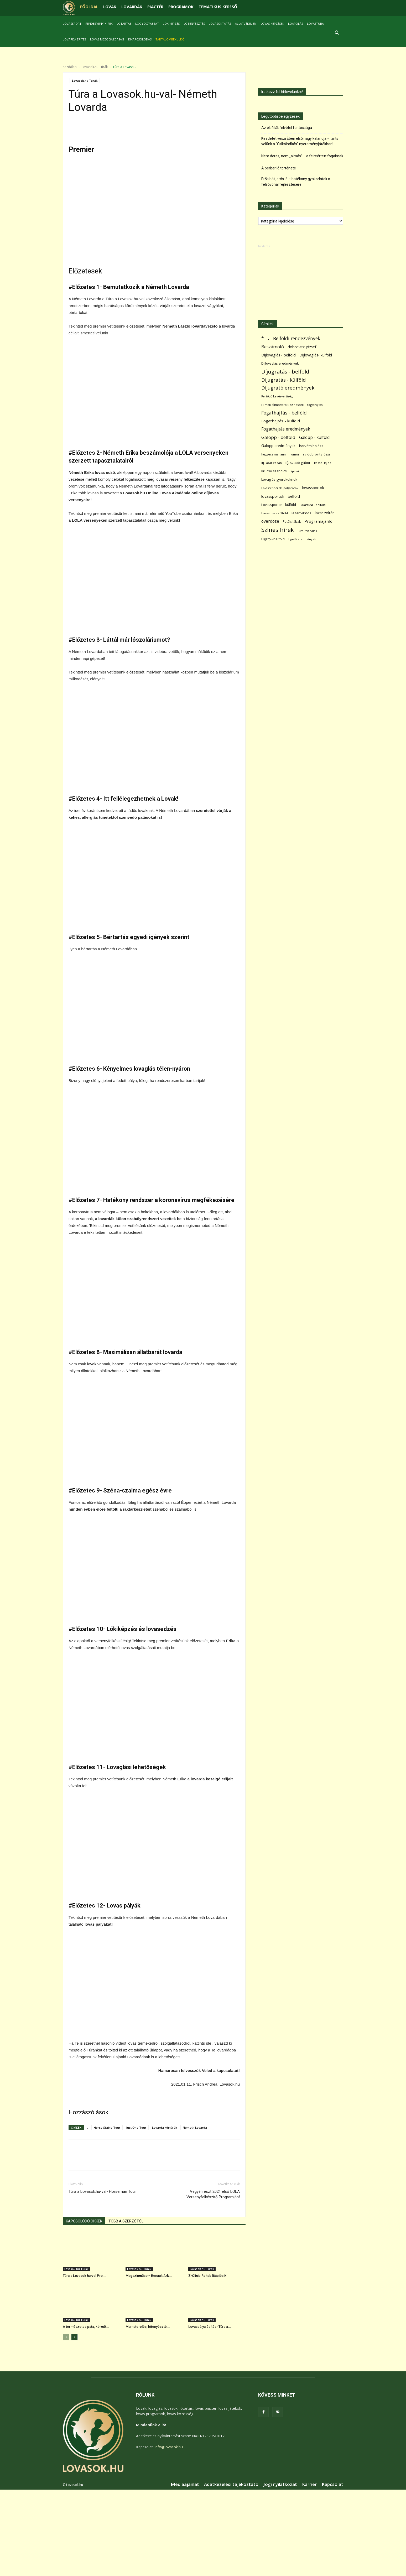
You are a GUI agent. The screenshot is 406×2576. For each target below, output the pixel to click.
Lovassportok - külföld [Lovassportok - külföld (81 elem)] (278, 504)
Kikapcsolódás (140, 39)
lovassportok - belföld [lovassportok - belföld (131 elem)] (280, 496)
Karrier (309, 2484)
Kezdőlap (70, 67)
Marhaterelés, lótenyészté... (148, 2327)
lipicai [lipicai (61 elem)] (294, 471)
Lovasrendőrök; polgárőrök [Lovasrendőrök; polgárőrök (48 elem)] (279, 488)
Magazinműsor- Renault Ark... (149, 2276)
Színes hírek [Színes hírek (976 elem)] (277, 529)
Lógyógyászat (147, 23)
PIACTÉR (155, 6)
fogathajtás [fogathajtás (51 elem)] (314, 405)
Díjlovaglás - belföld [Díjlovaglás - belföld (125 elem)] (278, 355)
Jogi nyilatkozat (280, 2484)
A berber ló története (278, 168)
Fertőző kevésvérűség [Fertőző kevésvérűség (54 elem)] (277, 396)
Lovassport (72, 23)
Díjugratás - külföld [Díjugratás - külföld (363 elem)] (283, 379)
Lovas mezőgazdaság (107, 39)
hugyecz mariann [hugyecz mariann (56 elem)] (273, 454)
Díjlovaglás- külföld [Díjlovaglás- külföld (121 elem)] (315, 355)
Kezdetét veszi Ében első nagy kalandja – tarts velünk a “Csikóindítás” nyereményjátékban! (299, 141)
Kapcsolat (332, 2484)
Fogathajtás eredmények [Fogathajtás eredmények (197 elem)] (285, 429)
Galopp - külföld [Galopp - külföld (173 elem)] (314, 437)
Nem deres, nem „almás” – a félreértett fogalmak (302, 156)
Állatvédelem (246, 23)
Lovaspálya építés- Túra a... (209, 2327)
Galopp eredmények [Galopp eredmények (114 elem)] (278, 445)
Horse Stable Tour (107, 2127)
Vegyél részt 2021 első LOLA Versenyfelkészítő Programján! (213, 2194)
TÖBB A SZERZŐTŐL (125, 2221)
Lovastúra (315, 23)
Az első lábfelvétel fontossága (286, 128)
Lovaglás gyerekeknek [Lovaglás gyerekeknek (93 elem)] (279, 479)
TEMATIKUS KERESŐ (218, 6)
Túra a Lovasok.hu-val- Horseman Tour (102, 2191)
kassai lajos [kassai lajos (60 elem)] (322, 463)
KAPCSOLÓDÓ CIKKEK (84, 2221)
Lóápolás (295, 23)
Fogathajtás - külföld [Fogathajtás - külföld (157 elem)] (280, 420)
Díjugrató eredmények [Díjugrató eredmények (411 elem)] (287, 388)
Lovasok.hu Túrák (95, 67)
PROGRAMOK (181, 6)
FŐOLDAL (89, 6)
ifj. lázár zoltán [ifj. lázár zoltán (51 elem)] (271, 463)
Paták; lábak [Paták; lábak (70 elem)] (292, 521)
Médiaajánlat (185, 2484)
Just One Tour (136, 2127)
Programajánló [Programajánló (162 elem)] (318, 521)
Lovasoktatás (220, 23)
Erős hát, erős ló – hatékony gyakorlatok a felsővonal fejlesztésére (295, 181)
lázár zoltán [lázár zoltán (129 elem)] (325, 512)
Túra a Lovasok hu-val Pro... (84, 2276)
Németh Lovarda (195, 2127)
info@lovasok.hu (169, 2446)
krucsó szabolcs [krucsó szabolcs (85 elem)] (274, 471)
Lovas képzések (272, 23)
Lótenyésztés (194, 23)
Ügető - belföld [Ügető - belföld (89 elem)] (273, 539)
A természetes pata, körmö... (86, 2327)
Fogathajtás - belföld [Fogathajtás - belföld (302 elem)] (284, 413)
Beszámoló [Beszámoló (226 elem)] (272, 346)
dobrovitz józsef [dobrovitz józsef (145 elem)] (302, 346)
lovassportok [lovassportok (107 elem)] (313, 487)
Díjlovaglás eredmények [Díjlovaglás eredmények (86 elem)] (280, 363)
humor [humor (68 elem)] (294, 454)
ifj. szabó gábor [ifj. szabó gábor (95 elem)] (297, 462)
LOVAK (109, 6)
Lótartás (124, 23)
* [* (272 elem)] (262, 338)
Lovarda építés (74, 39)
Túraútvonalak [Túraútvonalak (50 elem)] (307, 531)
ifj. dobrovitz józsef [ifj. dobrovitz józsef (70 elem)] (317, 454)
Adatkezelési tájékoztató (231, 2484)
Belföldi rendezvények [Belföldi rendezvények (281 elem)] (296, 338)
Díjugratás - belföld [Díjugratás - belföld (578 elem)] (285, 371)
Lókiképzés (171, 23)
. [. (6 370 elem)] (268, 337)
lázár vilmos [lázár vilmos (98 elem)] (301, 513)
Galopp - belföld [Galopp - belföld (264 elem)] (278, 437)
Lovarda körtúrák (164, 2127)
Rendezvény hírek (99, 23)
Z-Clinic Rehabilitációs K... (209, 2276)
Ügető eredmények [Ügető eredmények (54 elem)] (302, 539)
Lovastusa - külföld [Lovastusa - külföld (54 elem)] (274, 513)
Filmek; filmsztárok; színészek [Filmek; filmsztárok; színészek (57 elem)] (282, 405)
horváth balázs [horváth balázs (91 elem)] (311, 445)
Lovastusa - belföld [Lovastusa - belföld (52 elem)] (313, 505)
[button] (337, 33)
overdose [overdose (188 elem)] (270, 521)
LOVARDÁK (131, 6)
